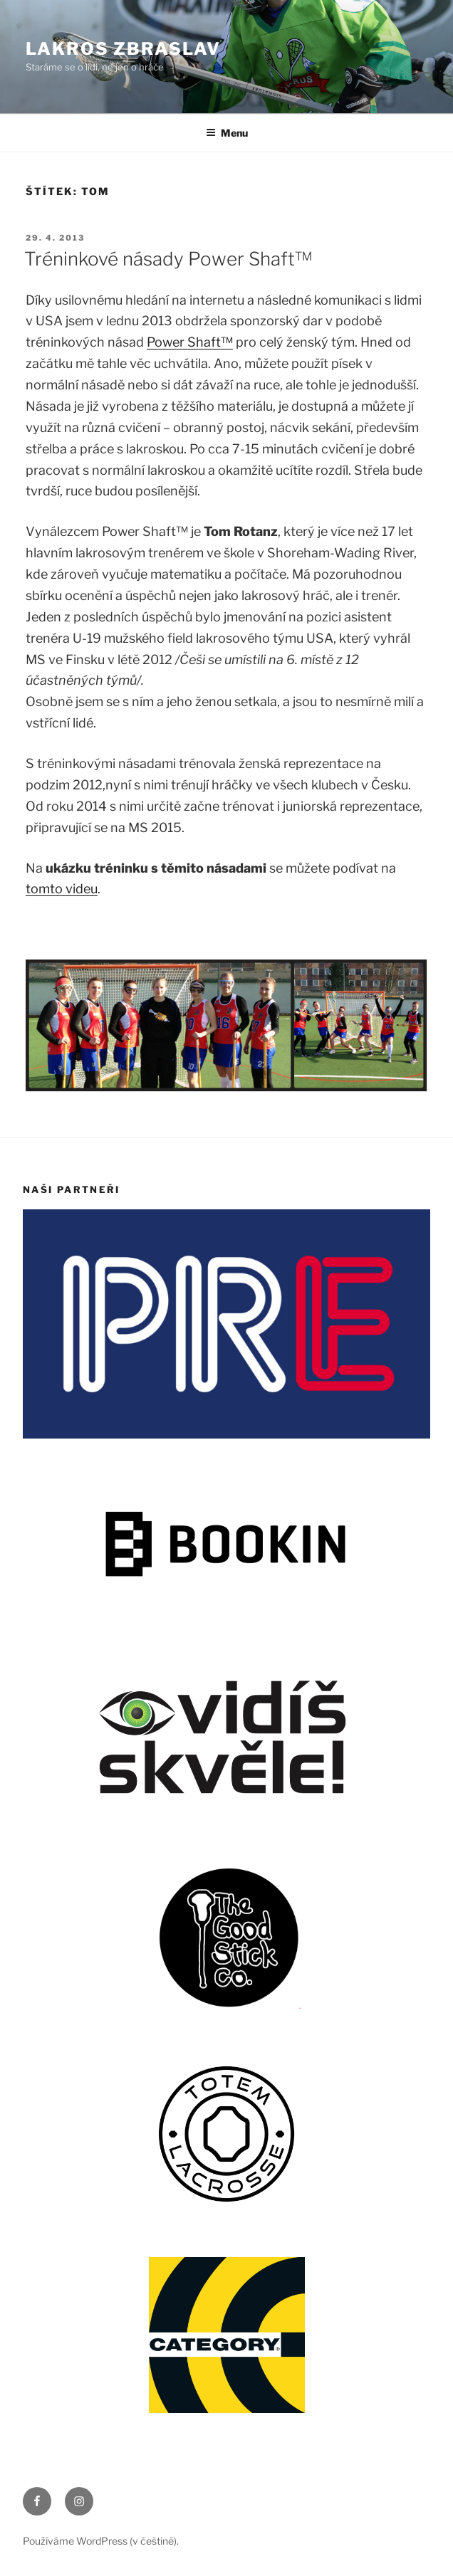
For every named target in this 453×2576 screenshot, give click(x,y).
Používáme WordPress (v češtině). (101, 2541)
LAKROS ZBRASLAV (123, 48)
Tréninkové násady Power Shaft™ (168, 259)
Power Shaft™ (190, 342)
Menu (227, 133)
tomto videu (62, 888)
